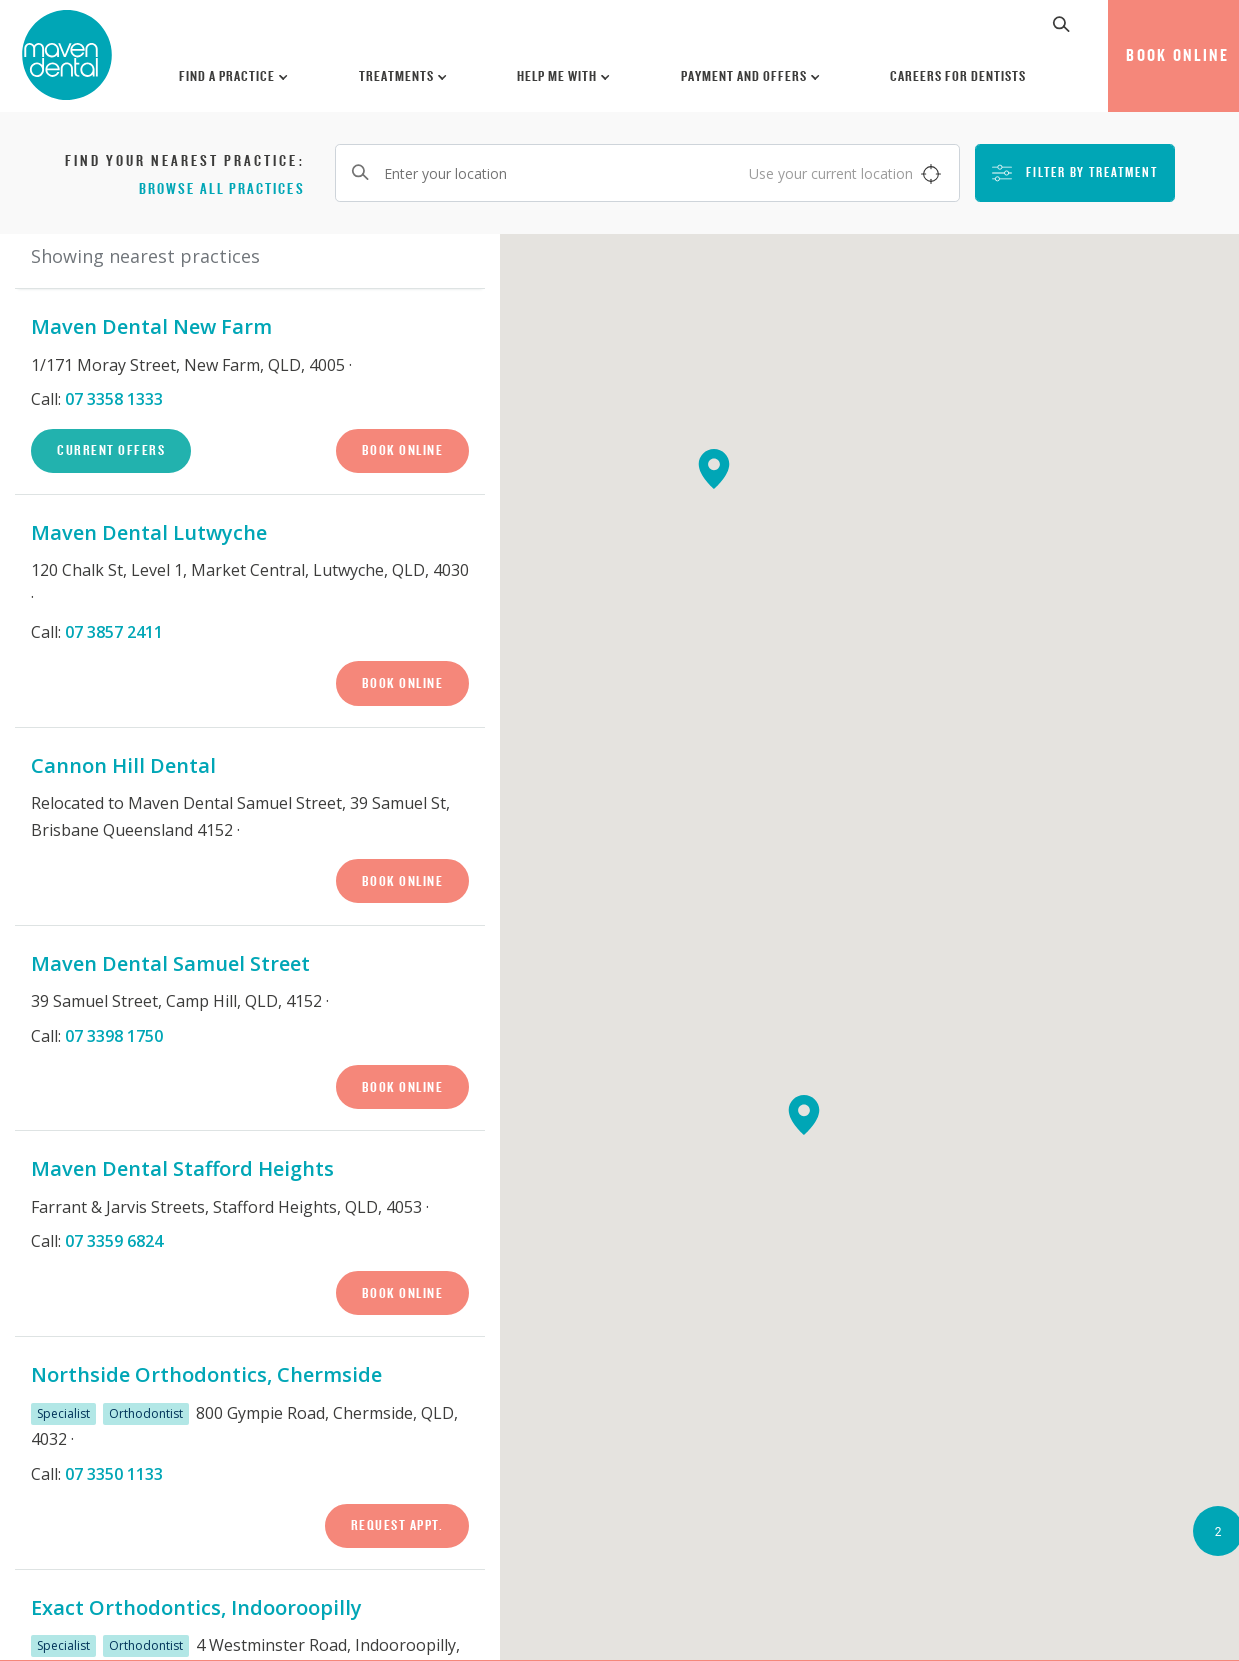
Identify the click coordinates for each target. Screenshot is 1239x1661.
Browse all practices (222, 188)
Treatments (404, 76)
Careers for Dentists (958, 76)
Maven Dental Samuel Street (170, 963)
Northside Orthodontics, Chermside (206, 1374)
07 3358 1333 (114, 399)
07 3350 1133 (114, 1474)
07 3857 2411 (114, 632)
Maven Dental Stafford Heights (182, 1168)
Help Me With (564, 76)
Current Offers (111, 450)
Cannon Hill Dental (123, 765)
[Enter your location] (647, 173)
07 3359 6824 (114, 1241)
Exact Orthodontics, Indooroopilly (196, 1607)
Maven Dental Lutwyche (149, 532)
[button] (1062, 24)
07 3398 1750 (114, 1036)
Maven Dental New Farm (151, 326)
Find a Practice (234, 76)
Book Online (403, 450)
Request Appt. (397, 1525)
